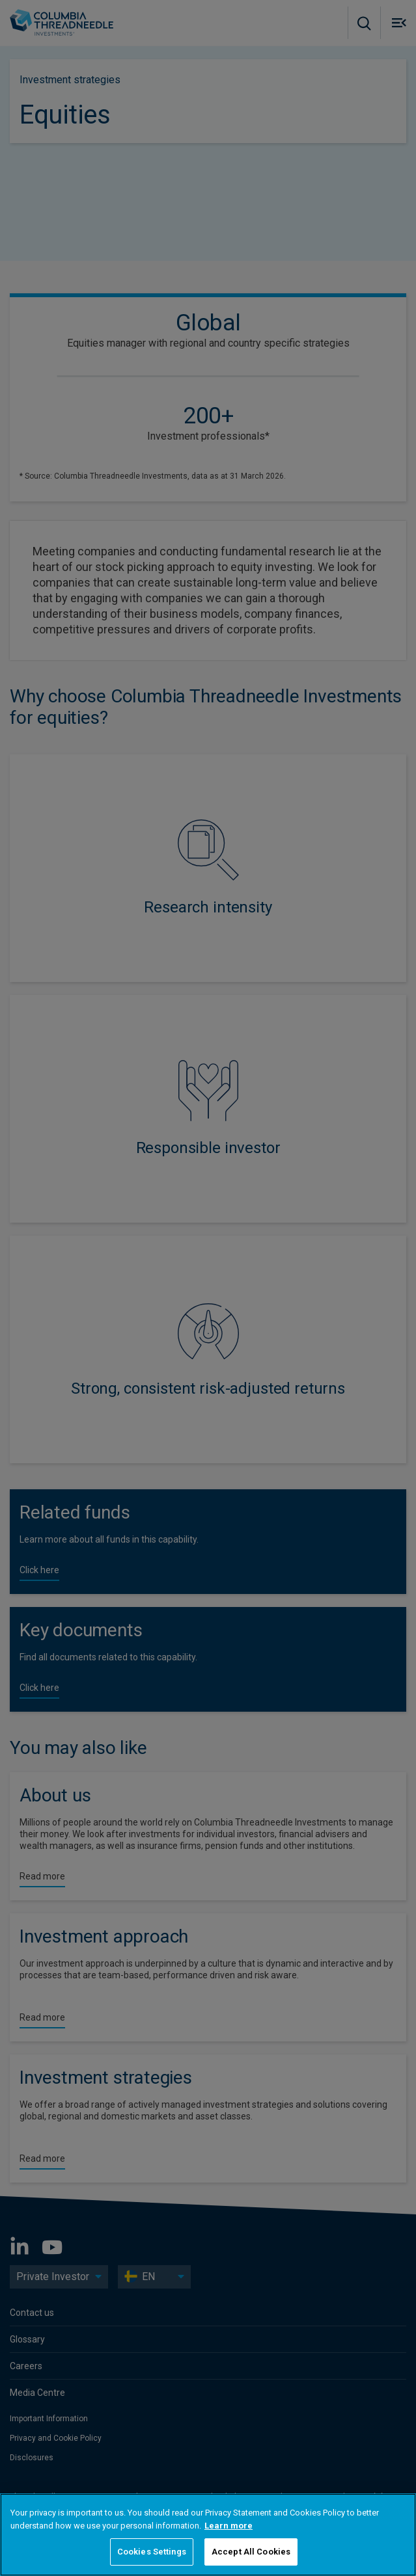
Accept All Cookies (251, 2551)
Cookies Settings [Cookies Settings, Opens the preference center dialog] (151, 2551)
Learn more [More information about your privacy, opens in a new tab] (228, 2525)
